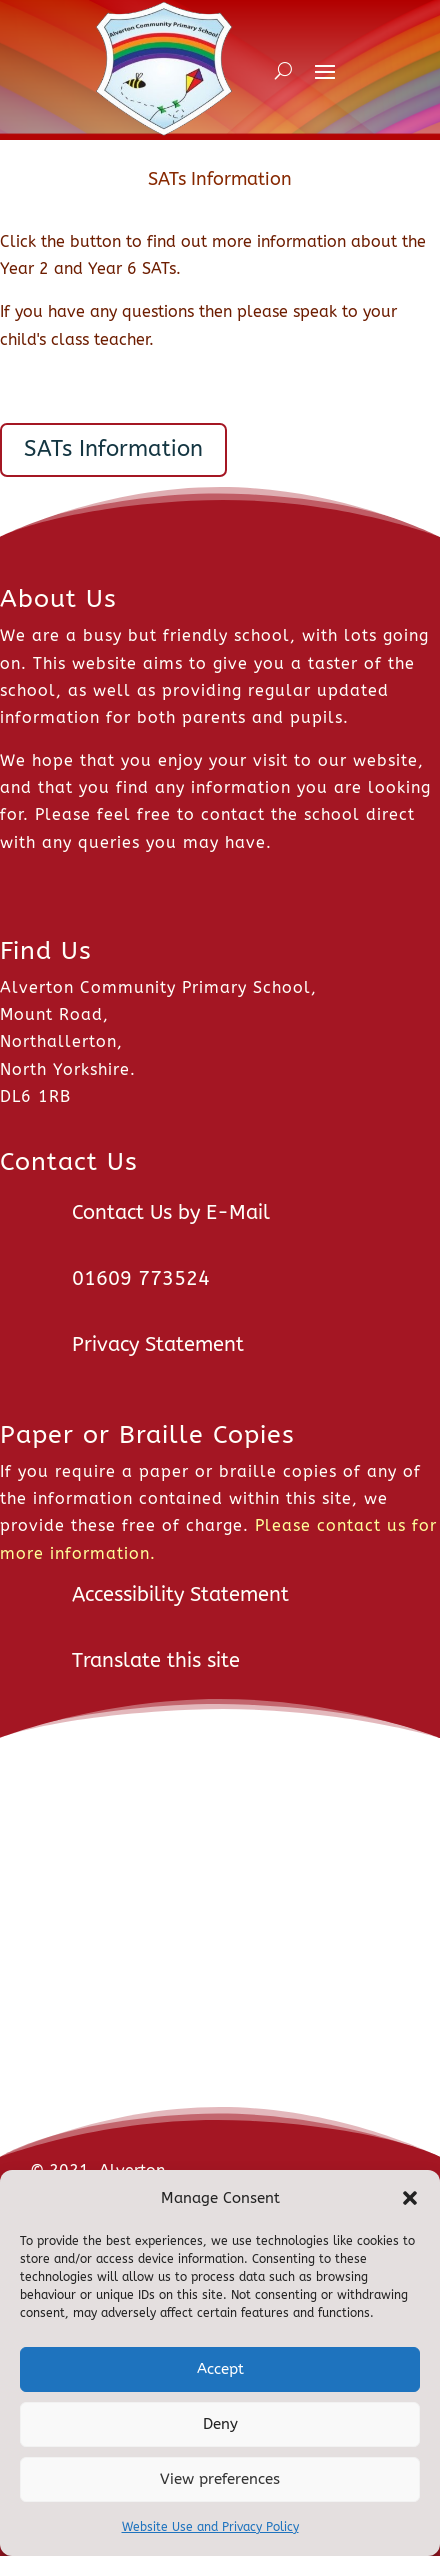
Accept (220, 2369)
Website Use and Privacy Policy (210, 2527)
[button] (410, 2198)
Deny (220, 2424)
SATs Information (113, 449)
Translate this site (156, 1660)
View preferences (220, 2479)
